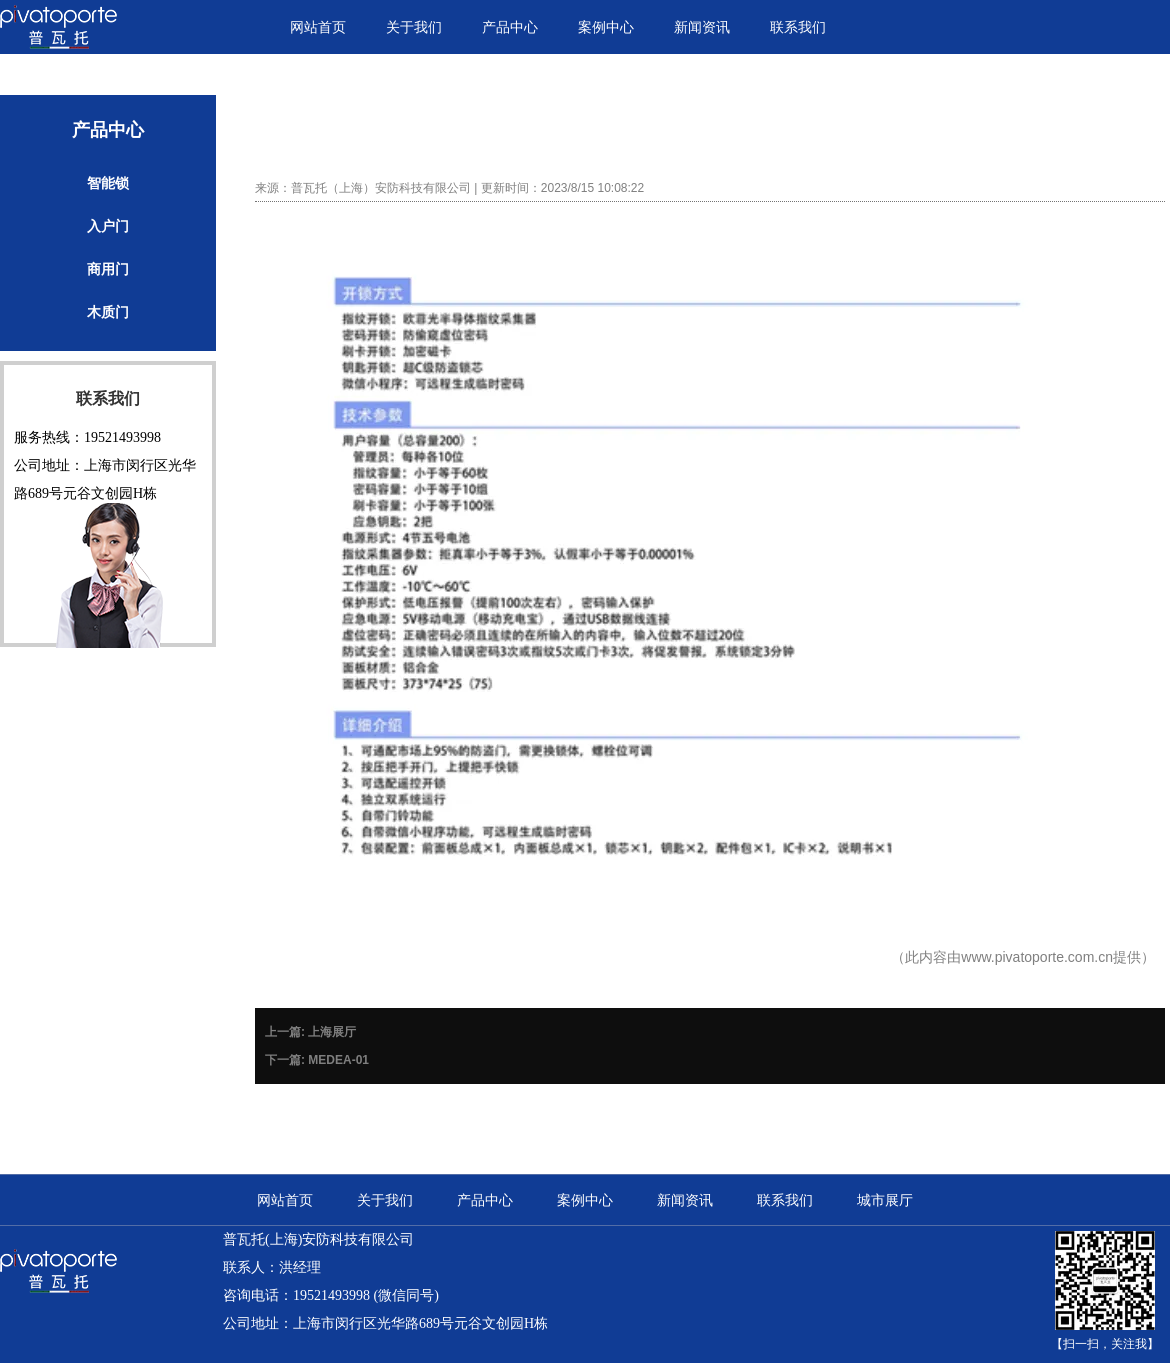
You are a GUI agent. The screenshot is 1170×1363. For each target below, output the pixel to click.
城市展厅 (885, 1200)
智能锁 (108, 183)
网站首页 (318, 27)
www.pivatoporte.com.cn (1037, 957)
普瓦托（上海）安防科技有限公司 (381, 188)
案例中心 (606, 27)
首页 (925, 114)
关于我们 (414, 27)
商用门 (108, 269)
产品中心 (510, 27)
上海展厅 (332, 1032)
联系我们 (798, 27)
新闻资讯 (702, 27)
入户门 (108, 226)
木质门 (108, 312)
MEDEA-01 (338, 1060)
